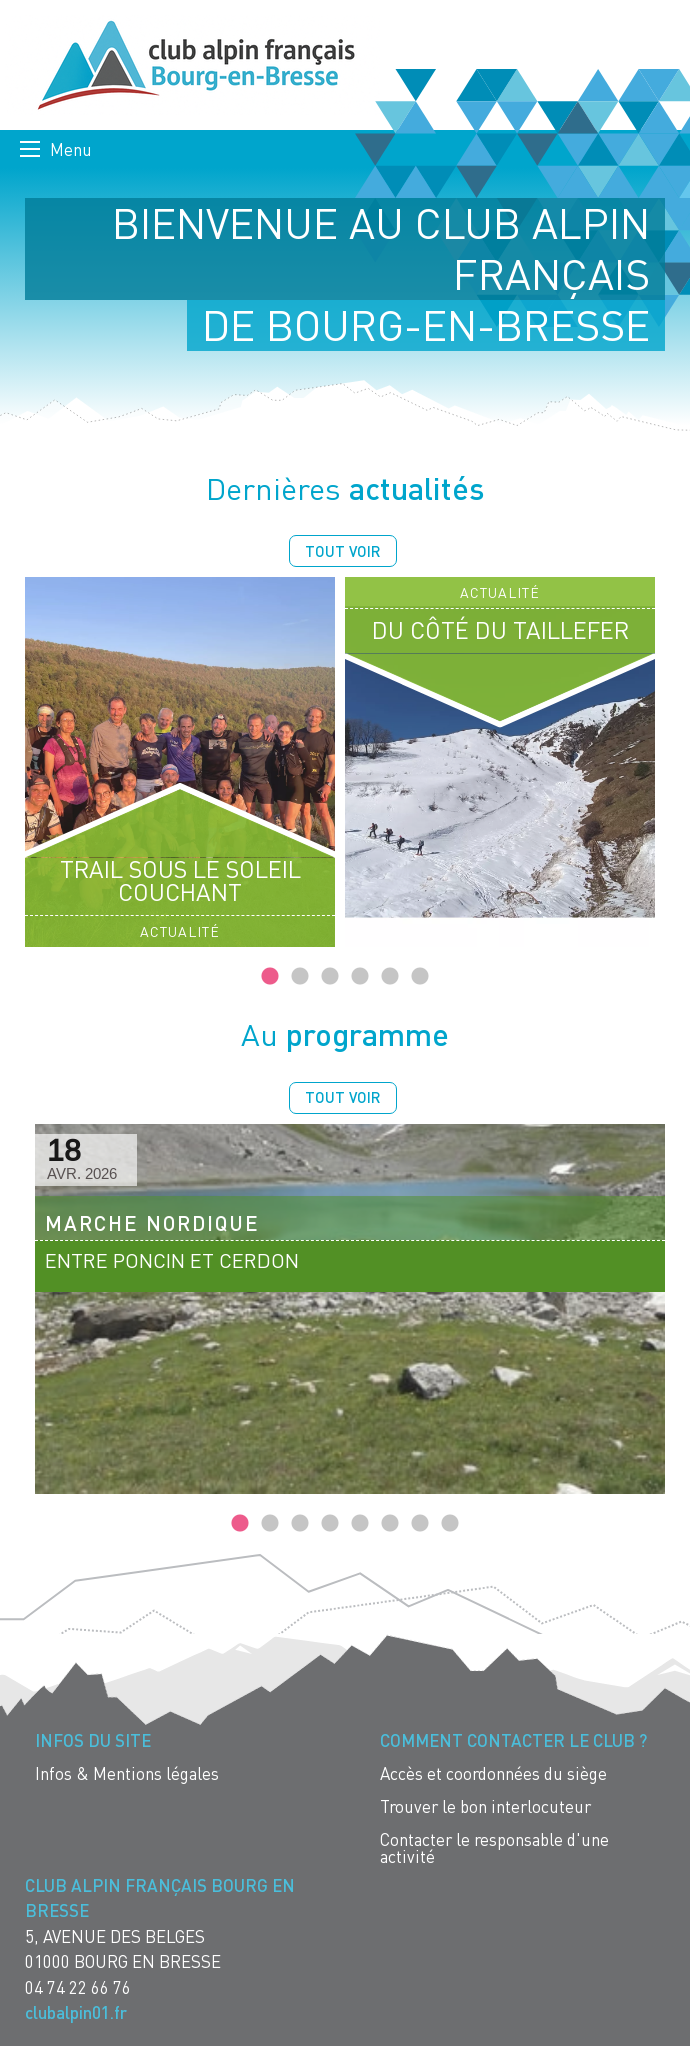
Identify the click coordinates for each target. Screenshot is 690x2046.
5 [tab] (390, 977)
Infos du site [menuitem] (93, 1740)
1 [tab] (270, 977)
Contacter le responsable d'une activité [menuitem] (494, 1848)
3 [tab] (330, 977)
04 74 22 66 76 (78, 1987)
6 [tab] (420, 977)
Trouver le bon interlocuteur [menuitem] (485, 1806)
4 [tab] (360, 977)
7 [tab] (420, 1524)
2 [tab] (300, 977)
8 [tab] (450, 1524)
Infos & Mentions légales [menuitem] (127, 1773)
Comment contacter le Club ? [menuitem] (513, 1740)
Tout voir (343, 551)
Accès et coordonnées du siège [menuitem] (493, 1773)
